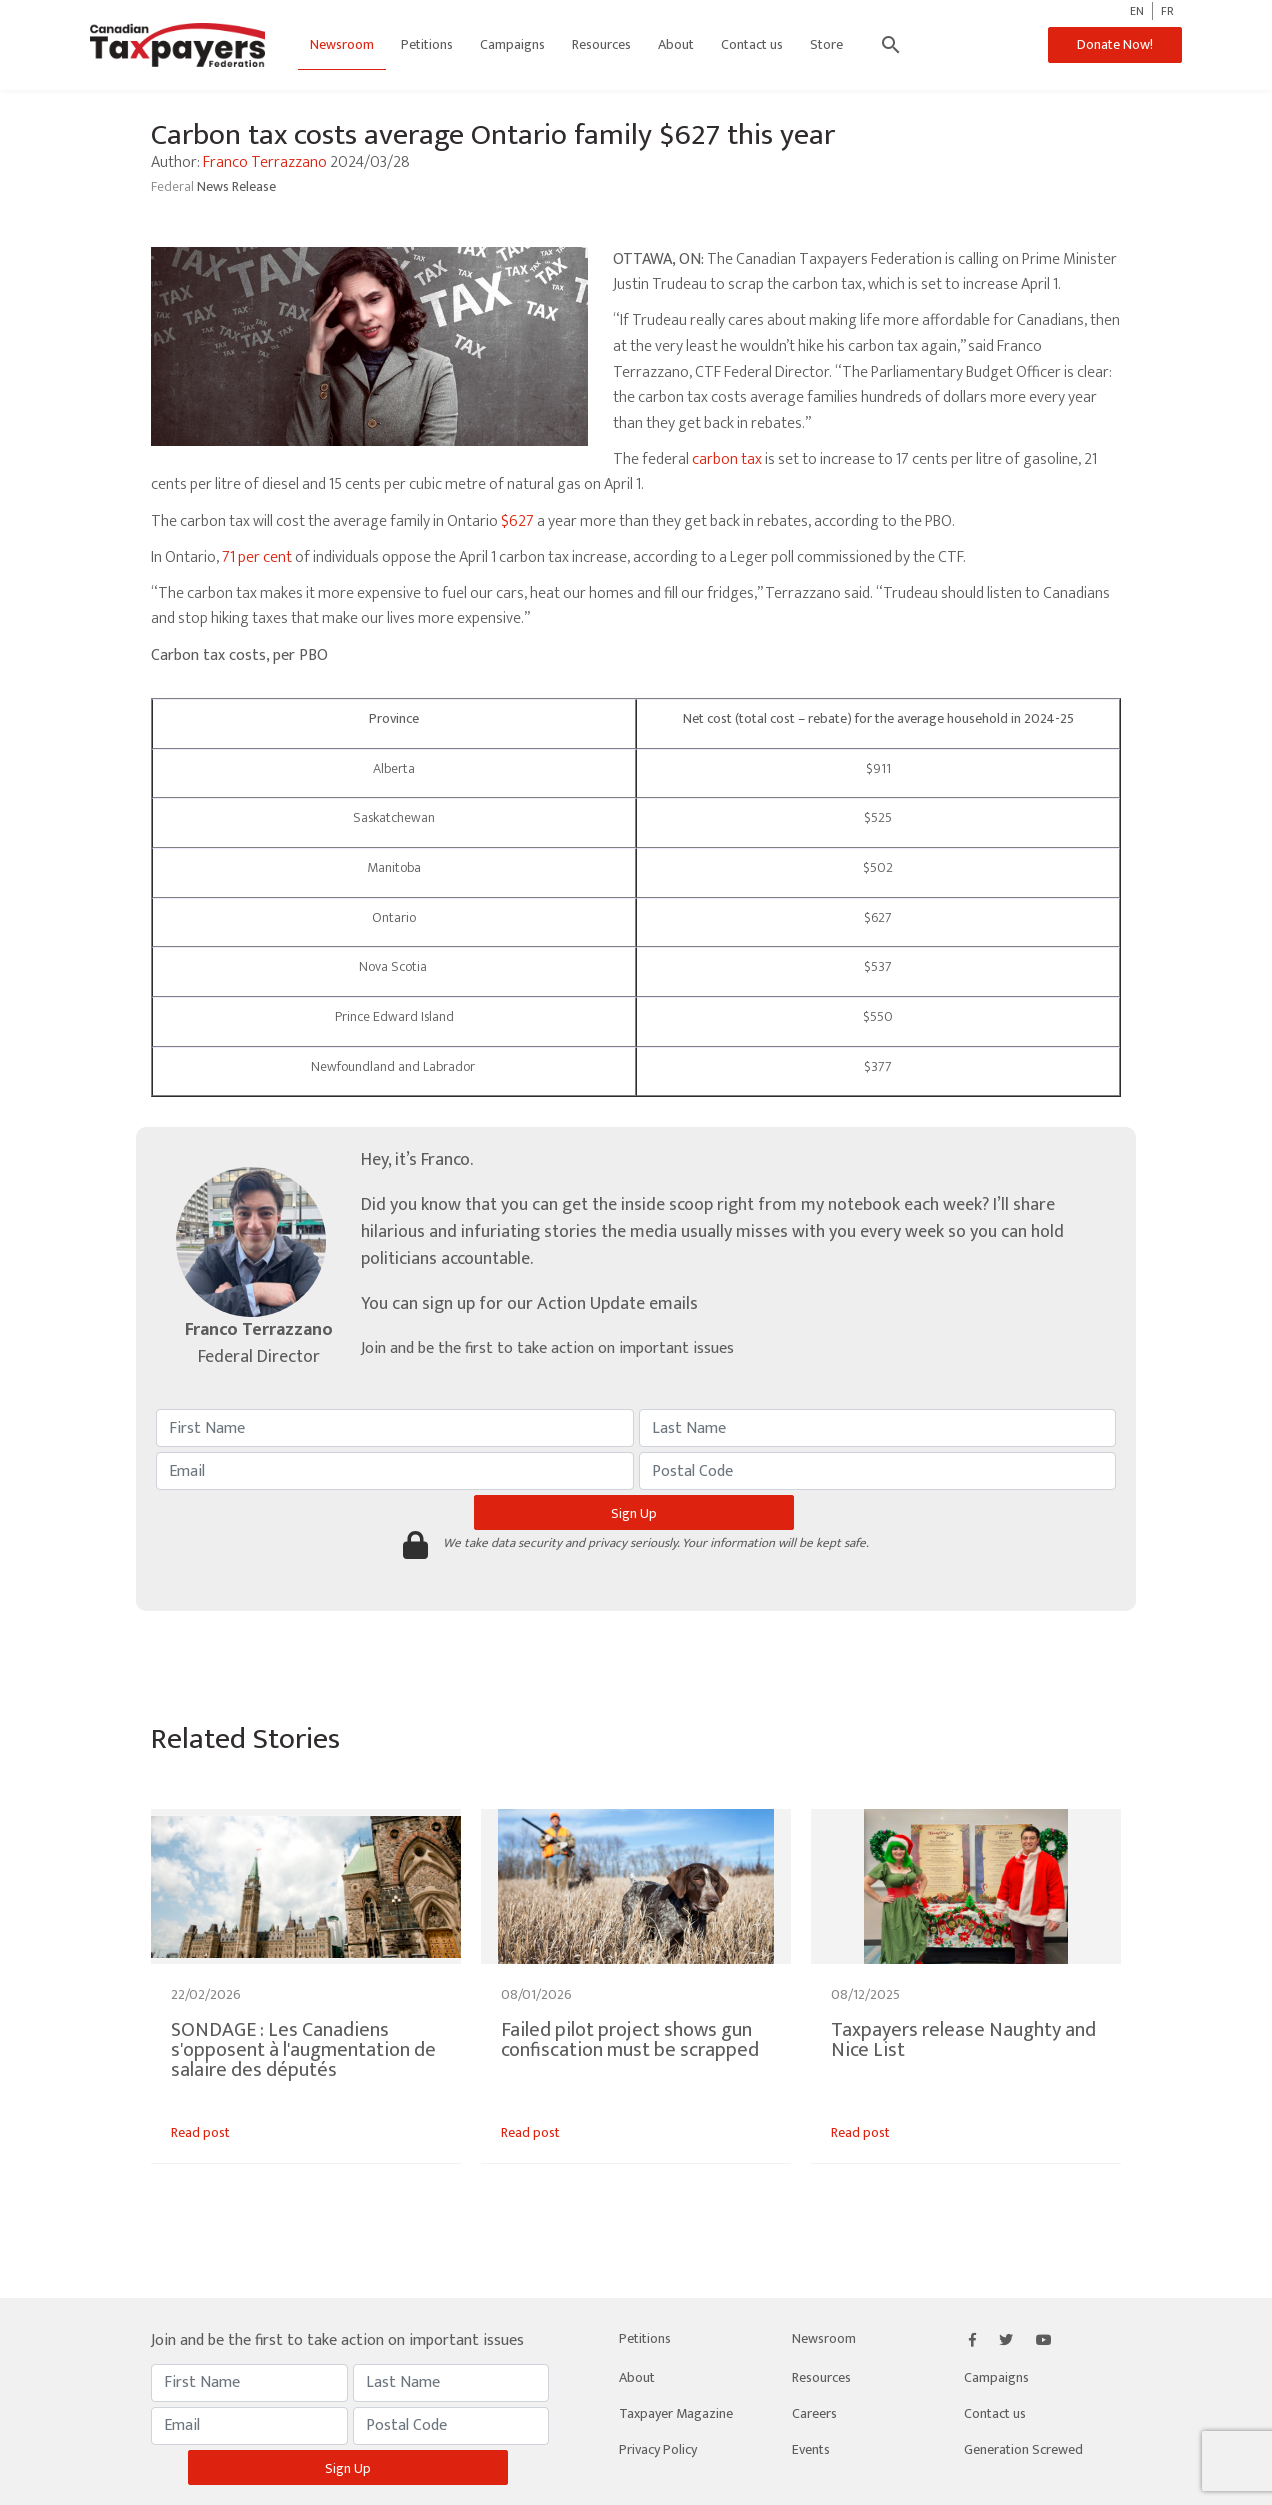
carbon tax (727, 459)
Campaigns (512, 44)
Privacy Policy (658, 2449)
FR (1167, 11)
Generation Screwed (1023, 2449)
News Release (236, 186)
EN (1137, 11)
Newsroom (342, 44)
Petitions (427, 44)
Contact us (752, 44)
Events (811, 2449)
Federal (174, 186)
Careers (814, 2413)
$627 (517, 521)
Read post (200, 2132)
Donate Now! (1115, 44)
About (676, 44)
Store (826, 44)
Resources (601, 44)
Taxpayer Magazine (676, 2413)
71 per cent (257, 557)
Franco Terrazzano (265, 162)
